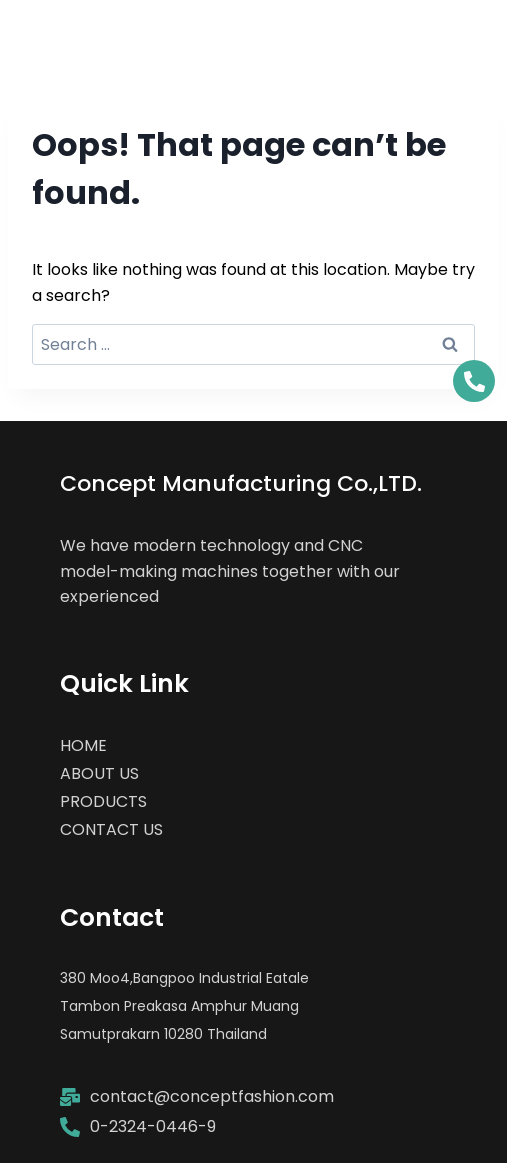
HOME (83, 745)
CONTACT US (111, 829)
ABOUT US (99, 773)
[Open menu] (469, 32)
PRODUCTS (103, 801)
